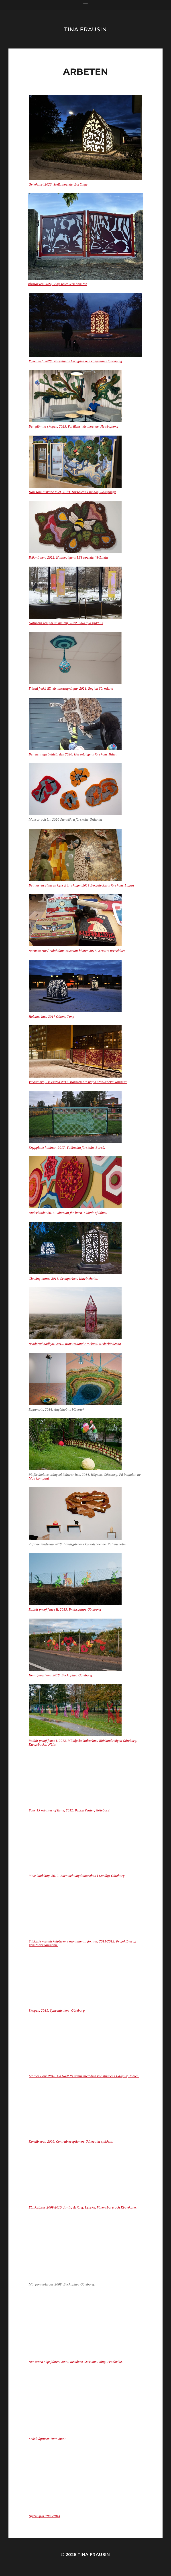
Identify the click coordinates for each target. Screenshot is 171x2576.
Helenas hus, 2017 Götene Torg (51, 1016)
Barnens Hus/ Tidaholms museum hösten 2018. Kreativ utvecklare (77, 951)
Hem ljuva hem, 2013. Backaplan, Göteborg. (61, 1675)
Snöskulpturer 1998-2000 (47, 2439)
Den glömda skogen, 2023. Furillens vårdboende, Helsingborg (73, 426)
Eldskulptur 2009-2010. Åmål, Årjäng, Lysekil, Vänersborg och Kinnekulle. (83, 2207)
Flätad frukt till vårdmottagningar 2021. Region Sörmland (71, 688)
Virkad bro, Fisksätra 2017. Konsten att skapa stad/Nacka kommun (78, 1082)
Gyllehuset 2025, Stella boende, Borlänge (58, 184)
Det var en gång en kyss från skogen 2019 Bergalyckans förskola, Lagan (81, 885)
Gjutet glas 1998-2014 (44, 2516)
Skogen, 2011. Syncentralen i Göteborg (57, 2010)
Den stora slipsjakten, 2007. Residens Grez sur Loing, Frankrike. (76, 2362)
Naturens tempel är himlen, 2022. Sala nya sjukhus (66, 623)
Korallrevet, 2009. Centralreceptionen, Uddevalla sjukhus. (71, 2141)
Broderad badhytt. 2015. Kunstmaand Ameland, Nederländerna (75, 1344)
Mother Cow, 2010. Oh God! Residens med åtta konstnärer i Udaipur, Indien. (84, 2076)
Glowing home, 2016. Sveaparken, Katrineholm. (63, 1278)
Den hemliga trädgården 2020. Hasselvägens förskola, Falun (72, 754)
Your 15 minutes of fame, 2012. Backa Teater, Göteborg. (69, 1810)
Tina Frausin (85, 29)
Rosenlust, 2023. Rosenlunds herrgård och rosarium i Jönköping (75, 361)
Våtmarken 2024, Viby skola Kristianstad (57, 284)
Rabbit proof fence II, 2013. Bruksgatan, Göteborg (65, 1609)
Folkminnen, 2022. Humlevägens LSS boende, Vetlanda (68, 557)
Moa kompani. (39, 1478)
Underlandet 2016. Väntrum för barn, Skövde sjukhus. (68, 1213)
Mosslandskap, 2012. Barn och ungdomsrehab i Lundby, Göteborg (77, 1875)
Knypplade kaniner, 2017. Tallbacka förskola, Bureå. (67, 1147)
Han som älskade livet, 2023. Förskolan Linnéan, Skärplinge (72, 492)
